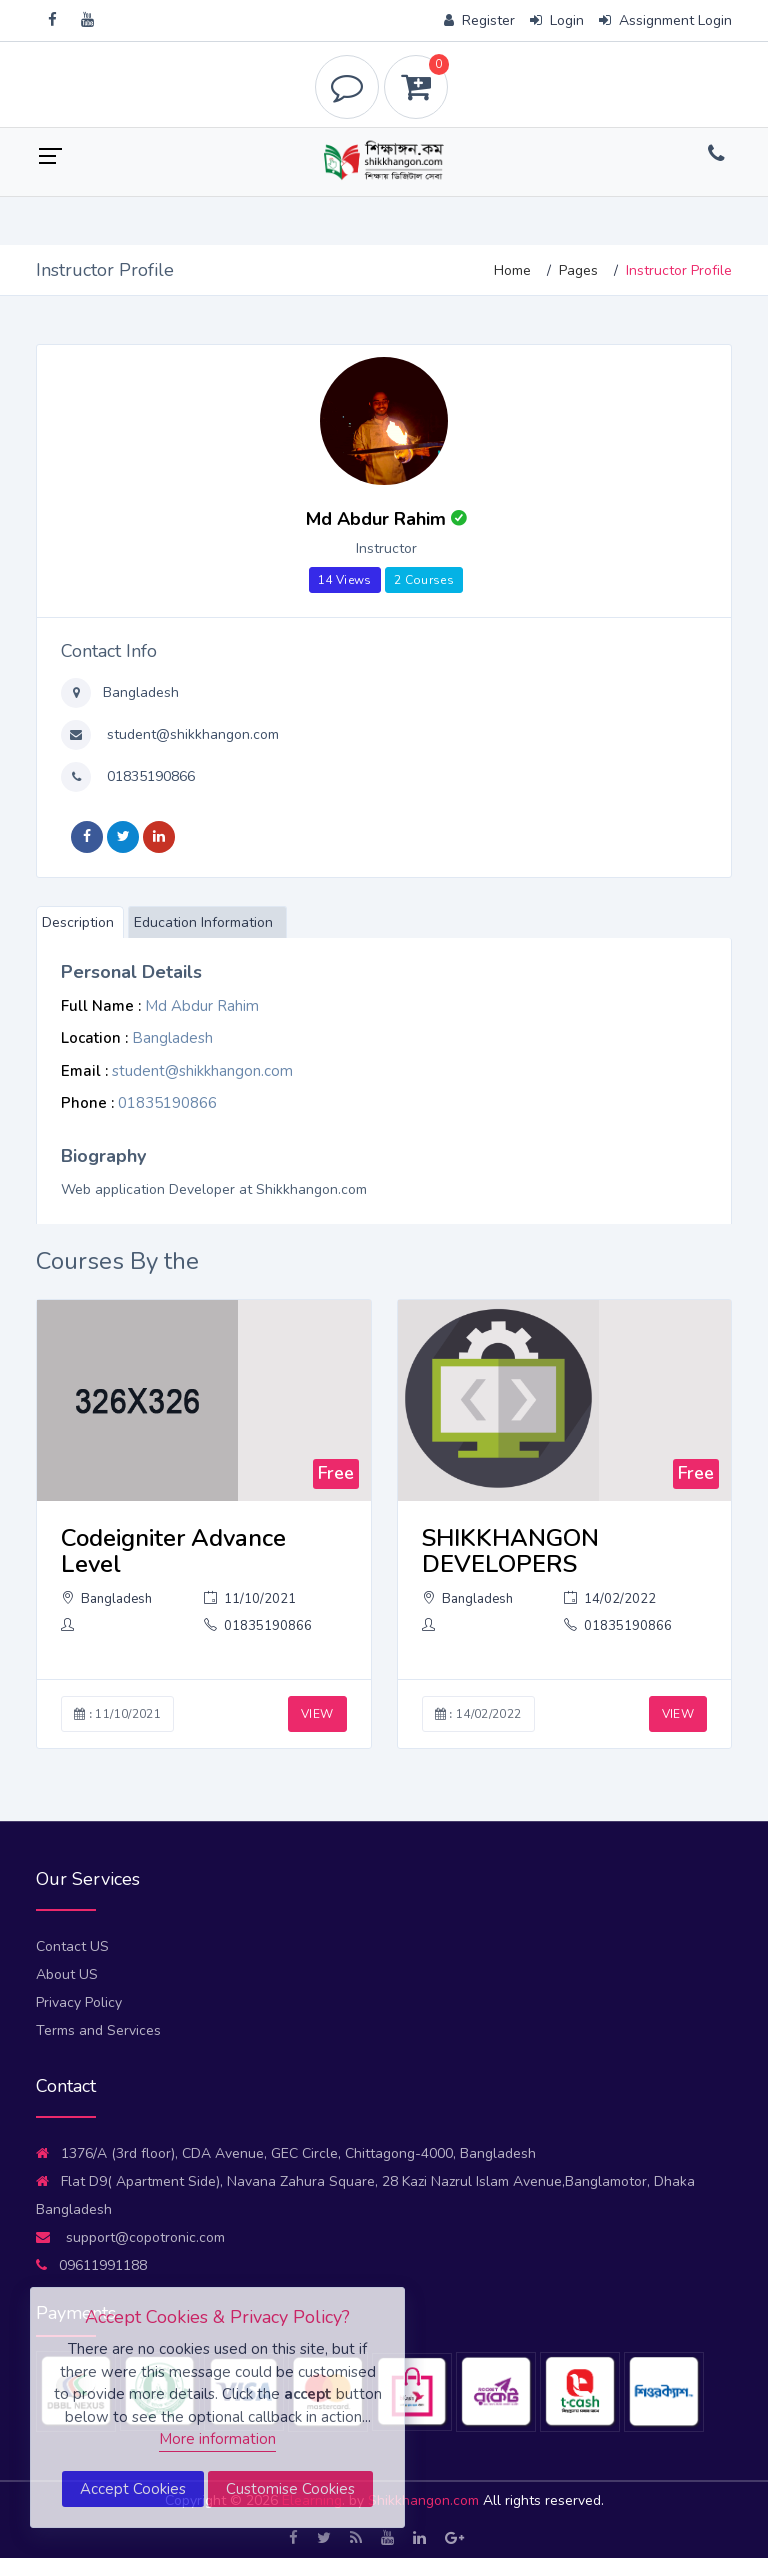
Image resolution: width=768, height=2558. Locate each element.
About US (67, 1974)
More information (217, 2439)
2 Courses (424, 580)
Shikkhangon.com (425, 2500)
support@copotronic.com (130, 2237)
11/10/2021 (250, 1599)
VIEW (317, 1714)
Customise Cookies (290, 2489)
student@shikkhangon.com (191, 734)
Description (78, 922)
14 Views (345, 580)
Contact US (72, 1946)
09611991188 (91, 2265)
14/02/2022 (610, 1599)
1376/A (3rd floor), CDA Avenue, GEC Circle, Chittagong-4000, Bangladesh (286, 2153)
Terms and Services (98, 2030)
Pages (578, 270)
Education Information (203, 922)
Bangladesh (139, 692)
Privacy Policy (79, 2002)
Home (512, 270)
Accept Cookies (133, 2489)
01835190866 (149, 776)
